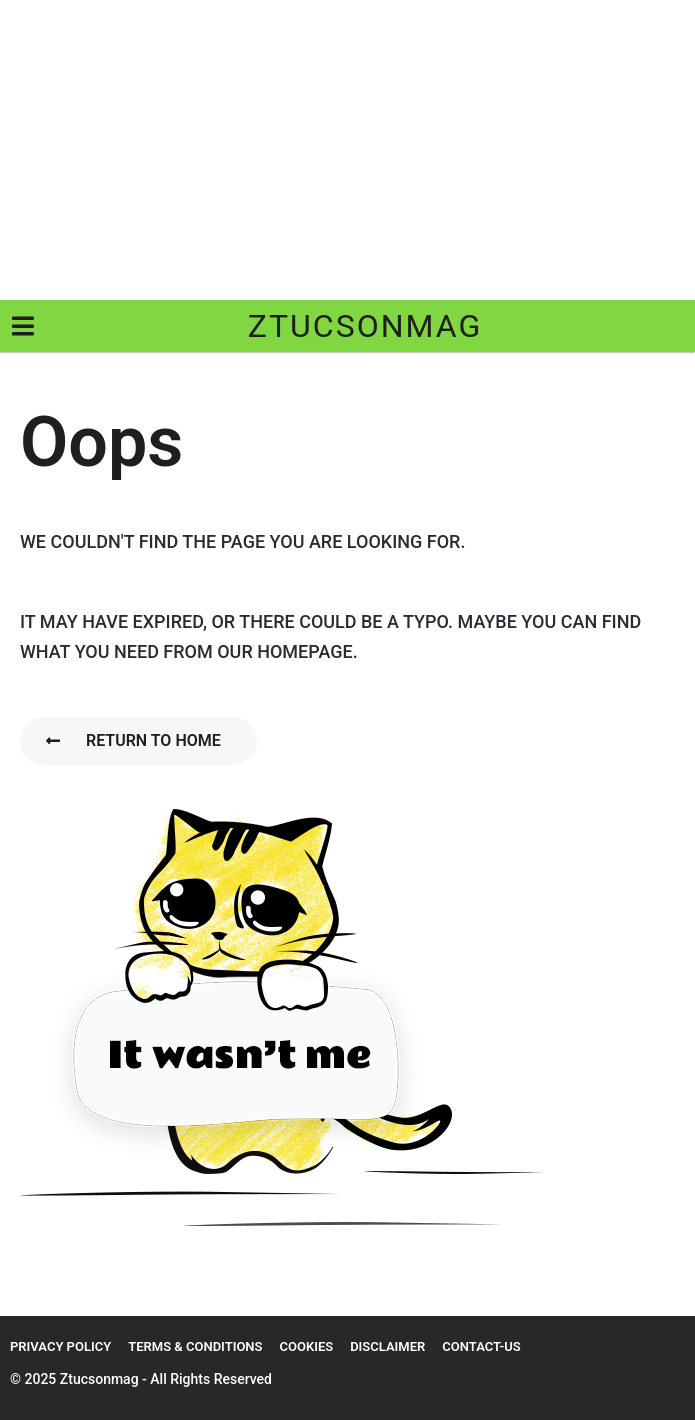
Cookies (306, 1346)
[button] (22, 326)
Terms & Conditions (195, 1346)
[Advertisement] (347, 150)
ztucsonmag (365, 326)
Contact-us (481, 1346)
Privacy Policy (60, 1346)
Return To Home (133, 740)
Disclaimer (387, 1346)
